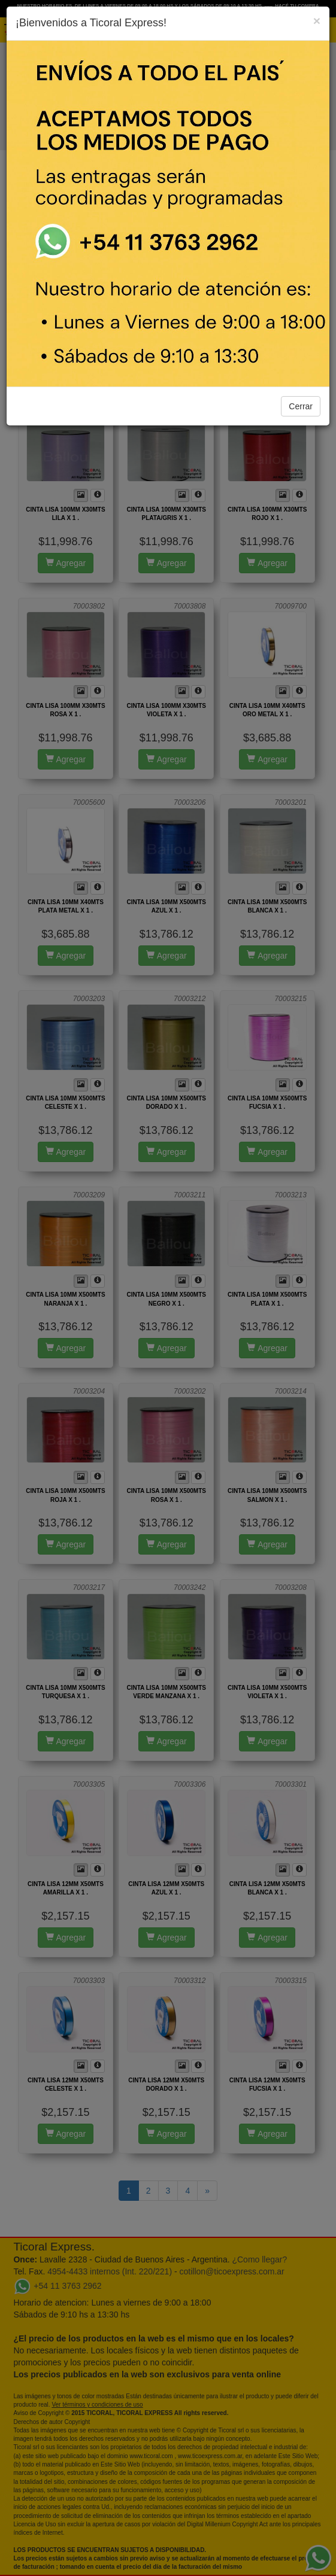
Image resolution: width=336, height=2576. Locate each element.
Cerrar (301, 406)
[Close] (316, 20)
